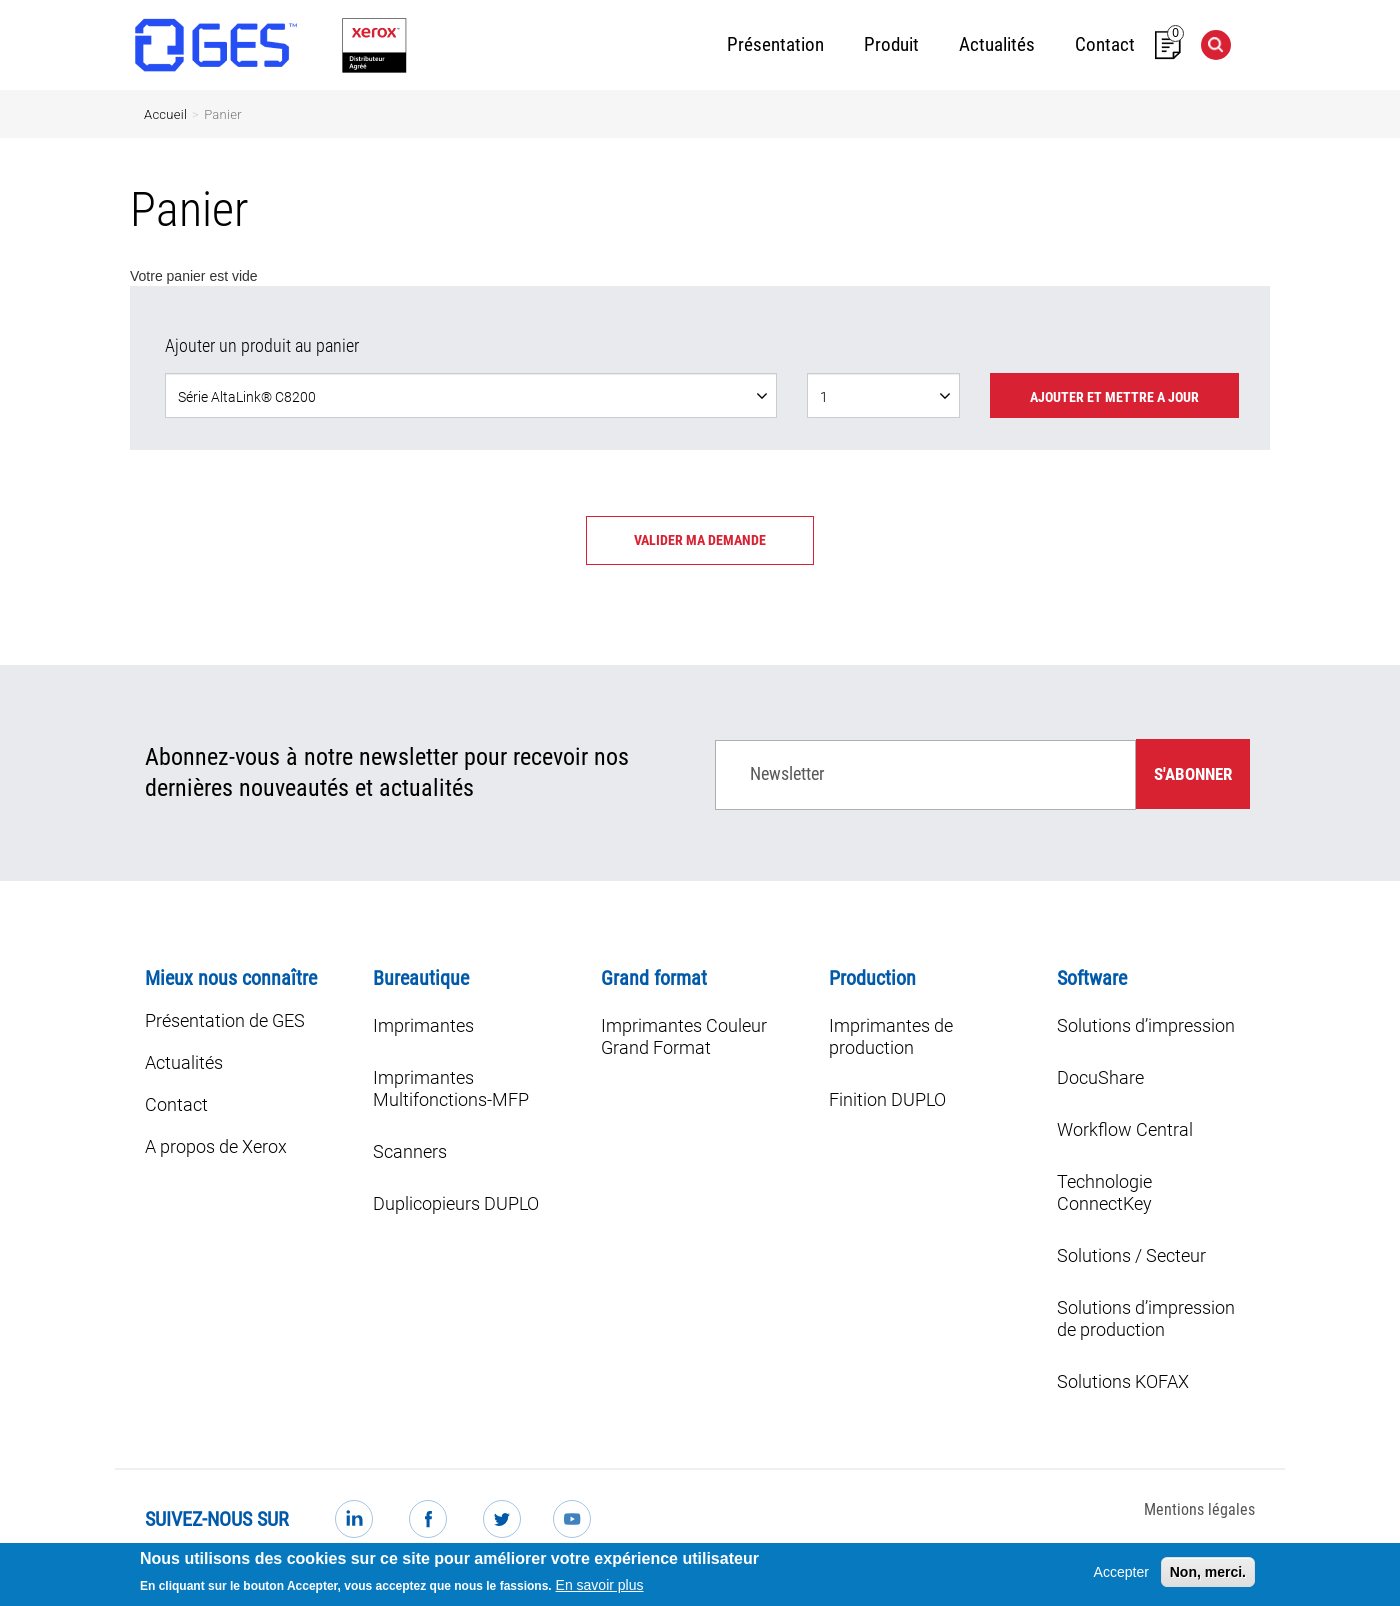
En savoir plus (600, 1589)
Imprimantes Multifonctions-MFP (451, 1088)
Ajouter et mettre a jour (1114, 397)
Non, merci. (1208, 1576)
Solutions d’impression (1146, 1025)
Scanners (410, 1151)
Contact (1105, 44)
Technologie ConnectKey (1104, 1192)
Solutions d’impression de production (1146, 1318)
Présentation (775, 44)
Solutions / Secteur (1131, 1255)
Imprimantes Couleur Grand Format (684, 1036)
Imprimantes (423, 1025)
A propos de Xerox (216, 1146)
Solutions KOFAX (1123, 1381)
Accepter (1121, 1576)
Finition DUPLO (887, 1099)
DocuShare (1100, 1077)
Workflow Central (1125, 1129)
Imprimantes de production (891, 1036)
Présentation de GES (225, 1020)
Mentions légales (1199, 1509)
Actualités (997, 44)
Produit (891, 44)
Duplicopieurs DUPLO (456, 1203)
